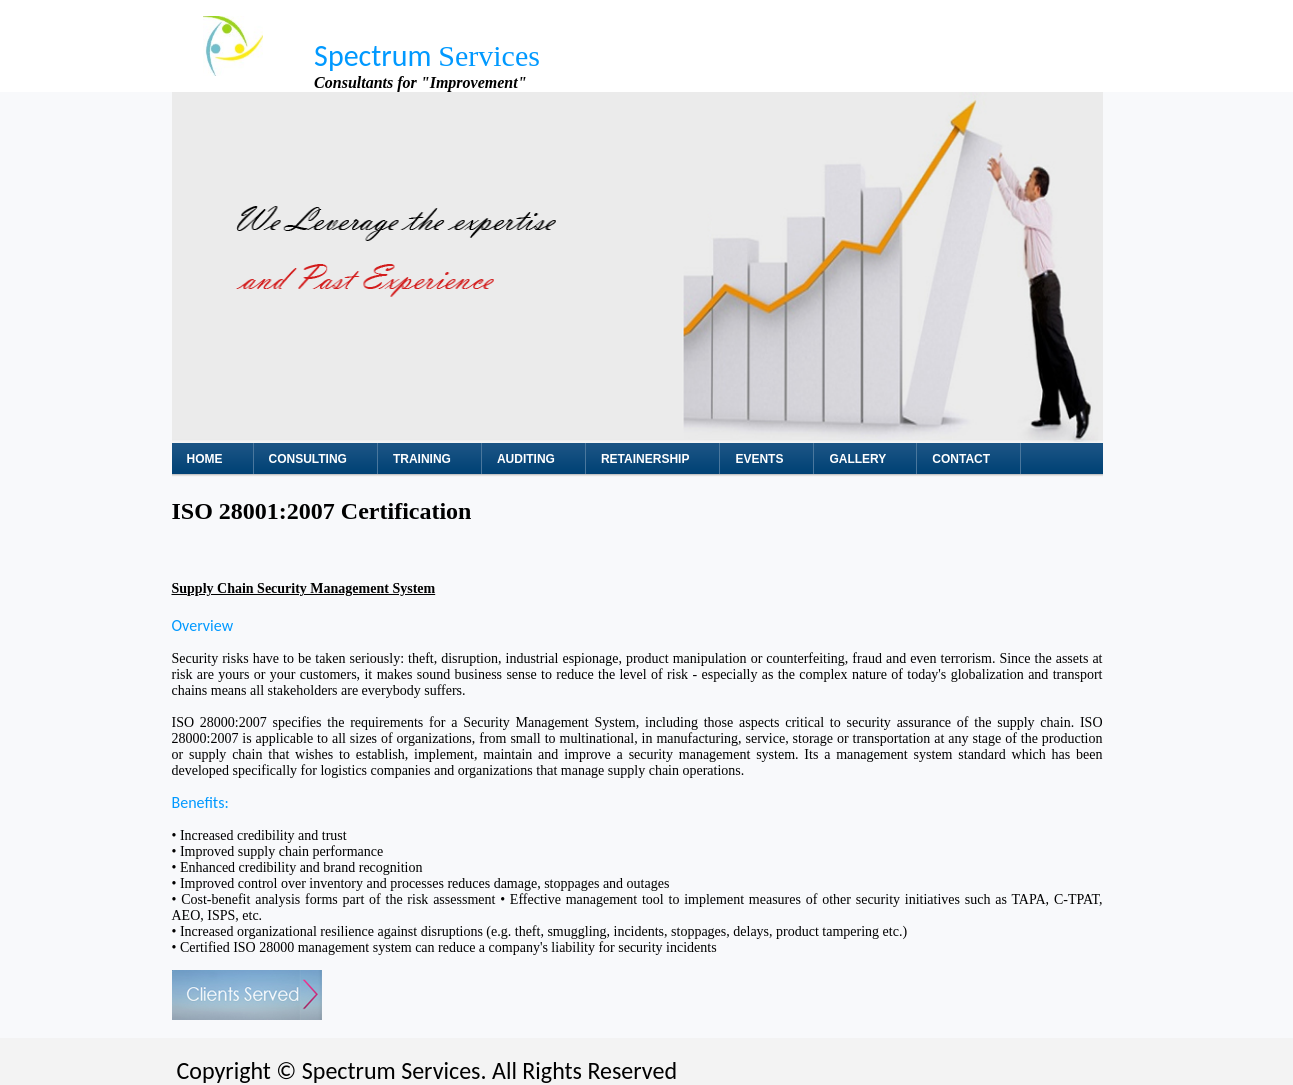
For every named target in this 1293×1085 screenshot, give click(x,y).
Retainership (645, 459)
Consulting (308, 459)
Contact (961, 459)
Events (759, 459)
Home (205, 459)
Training (422, 459)
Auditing (526, 459)
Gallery (857, 459)
